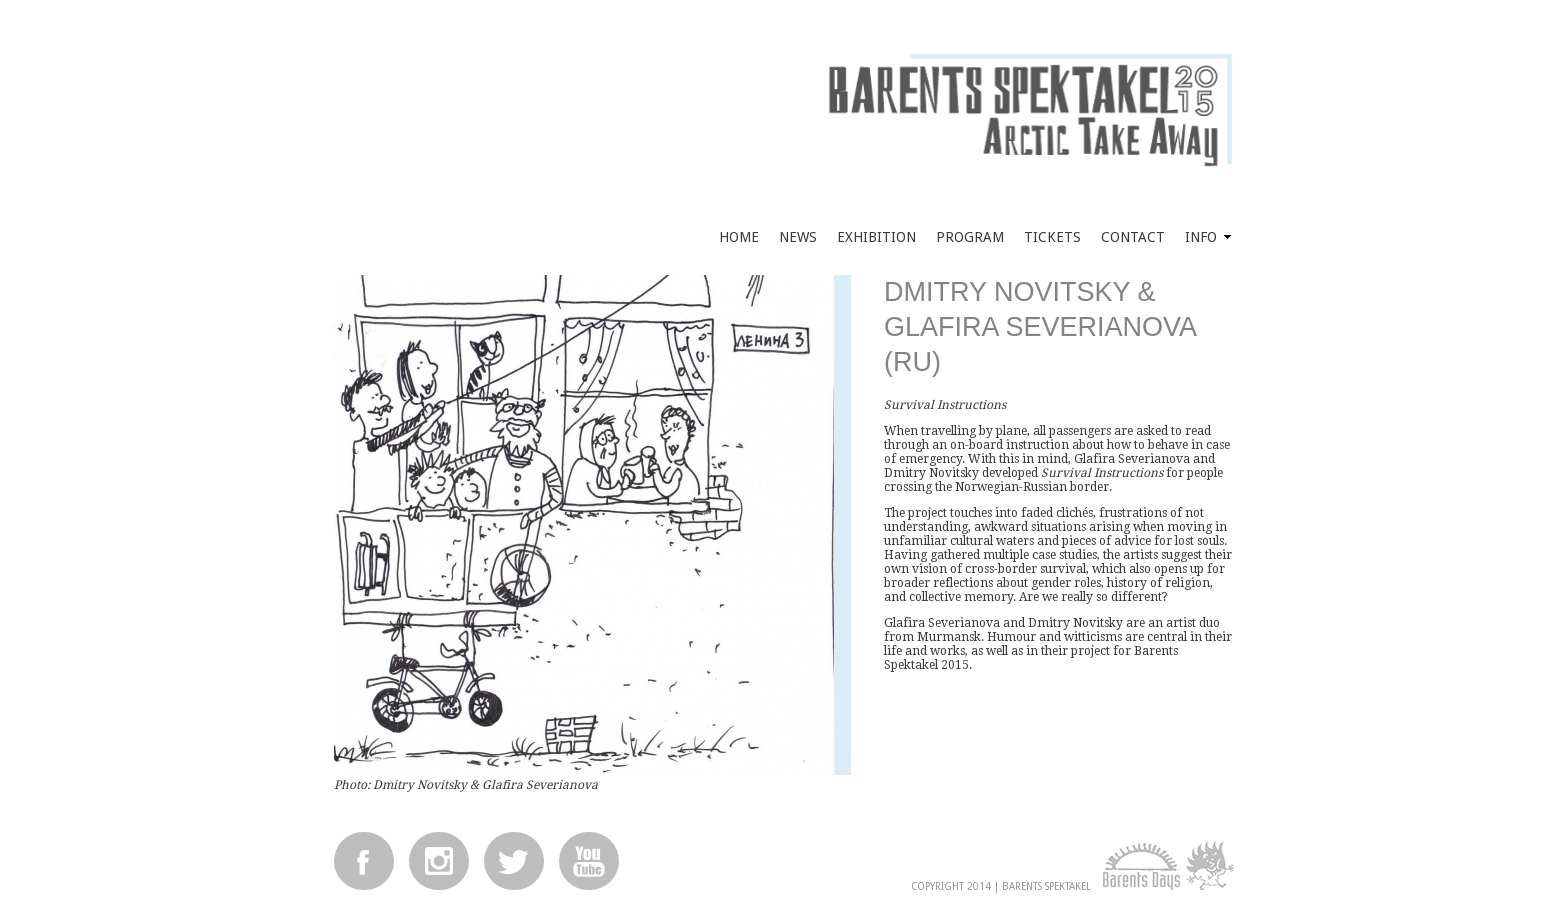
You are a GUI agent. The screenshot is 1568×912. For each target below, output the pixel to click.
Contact (1133, 237)
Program (970, 237)
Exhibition (876, 237)
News (798, 237)
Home (739, 237)
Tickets (1052, 237)
